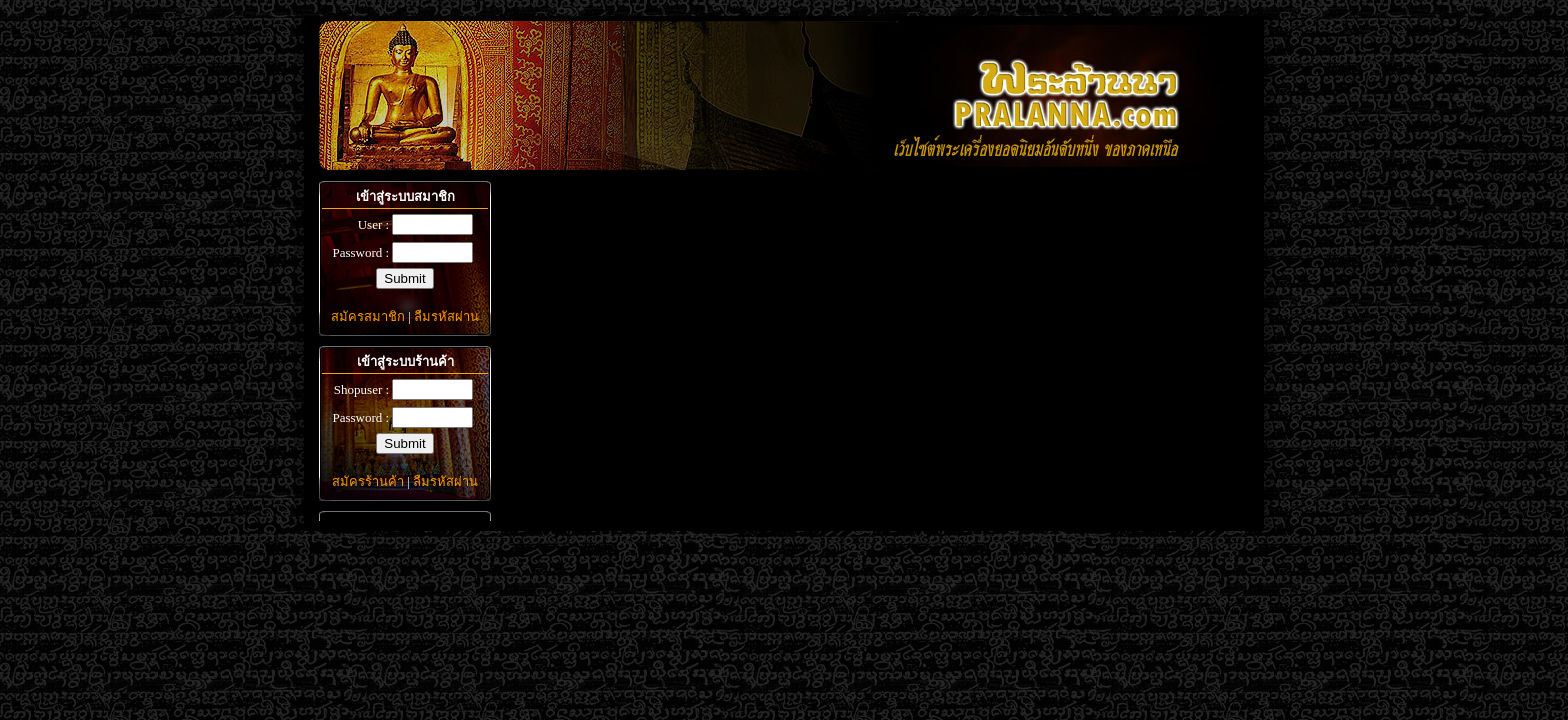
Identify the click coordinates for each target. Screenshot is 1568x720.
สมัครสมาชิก (368, 316)
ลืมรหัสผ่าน (446, 316)
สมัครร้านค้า (368, 481)
